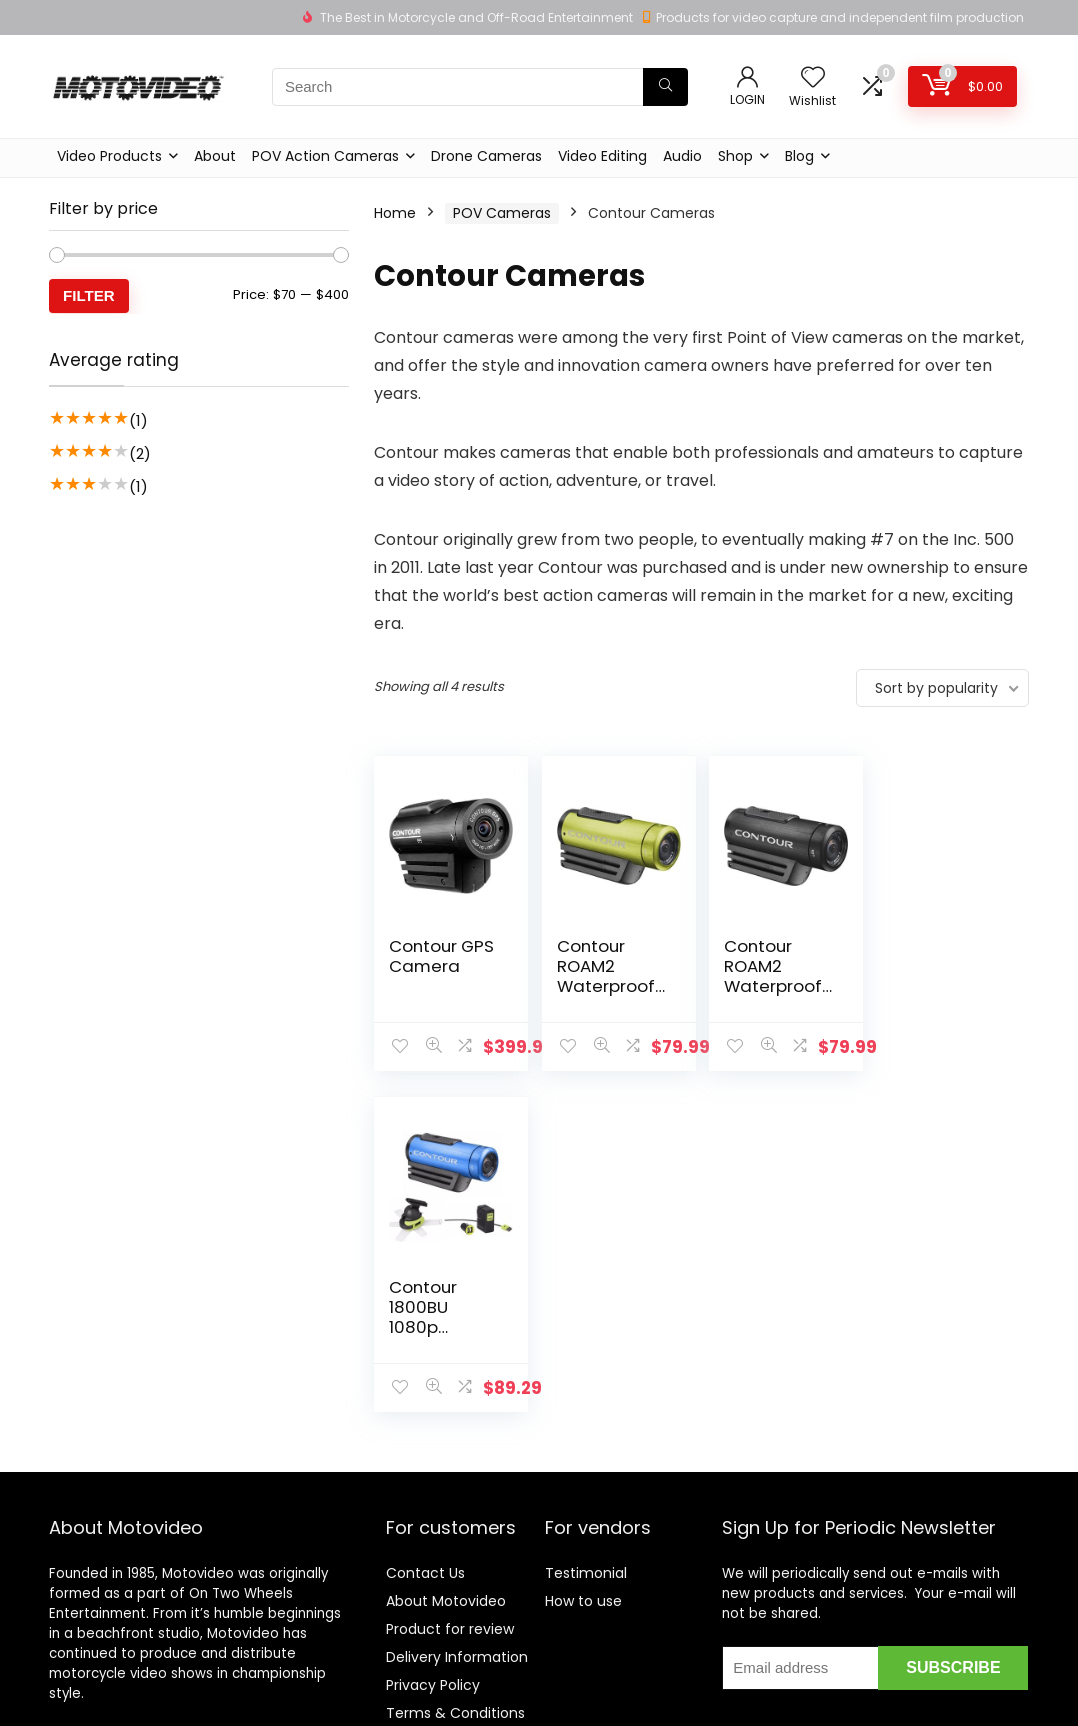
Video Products (109, 156)
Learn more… (92, 1689)
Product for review (450, 1583)
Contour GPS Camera (441, 956)
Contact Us (425, 1527)
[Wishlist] (813, 78)
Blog (799, 156)
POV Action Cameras (325, 156)
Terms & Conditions (455, 1667)
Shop (735, 156)
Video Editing (602, 156)
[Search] (665, 87)
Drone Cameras (486, 156)
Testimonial (586, 1527)
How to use (583, 1555)
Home (395, 213)
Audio (682, 156)
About (215, 156)
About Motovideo (446, 1555)
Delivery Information (457, 1611)
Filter (89, 295)
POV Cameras (502, 213)
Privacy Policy (433, 1639)
